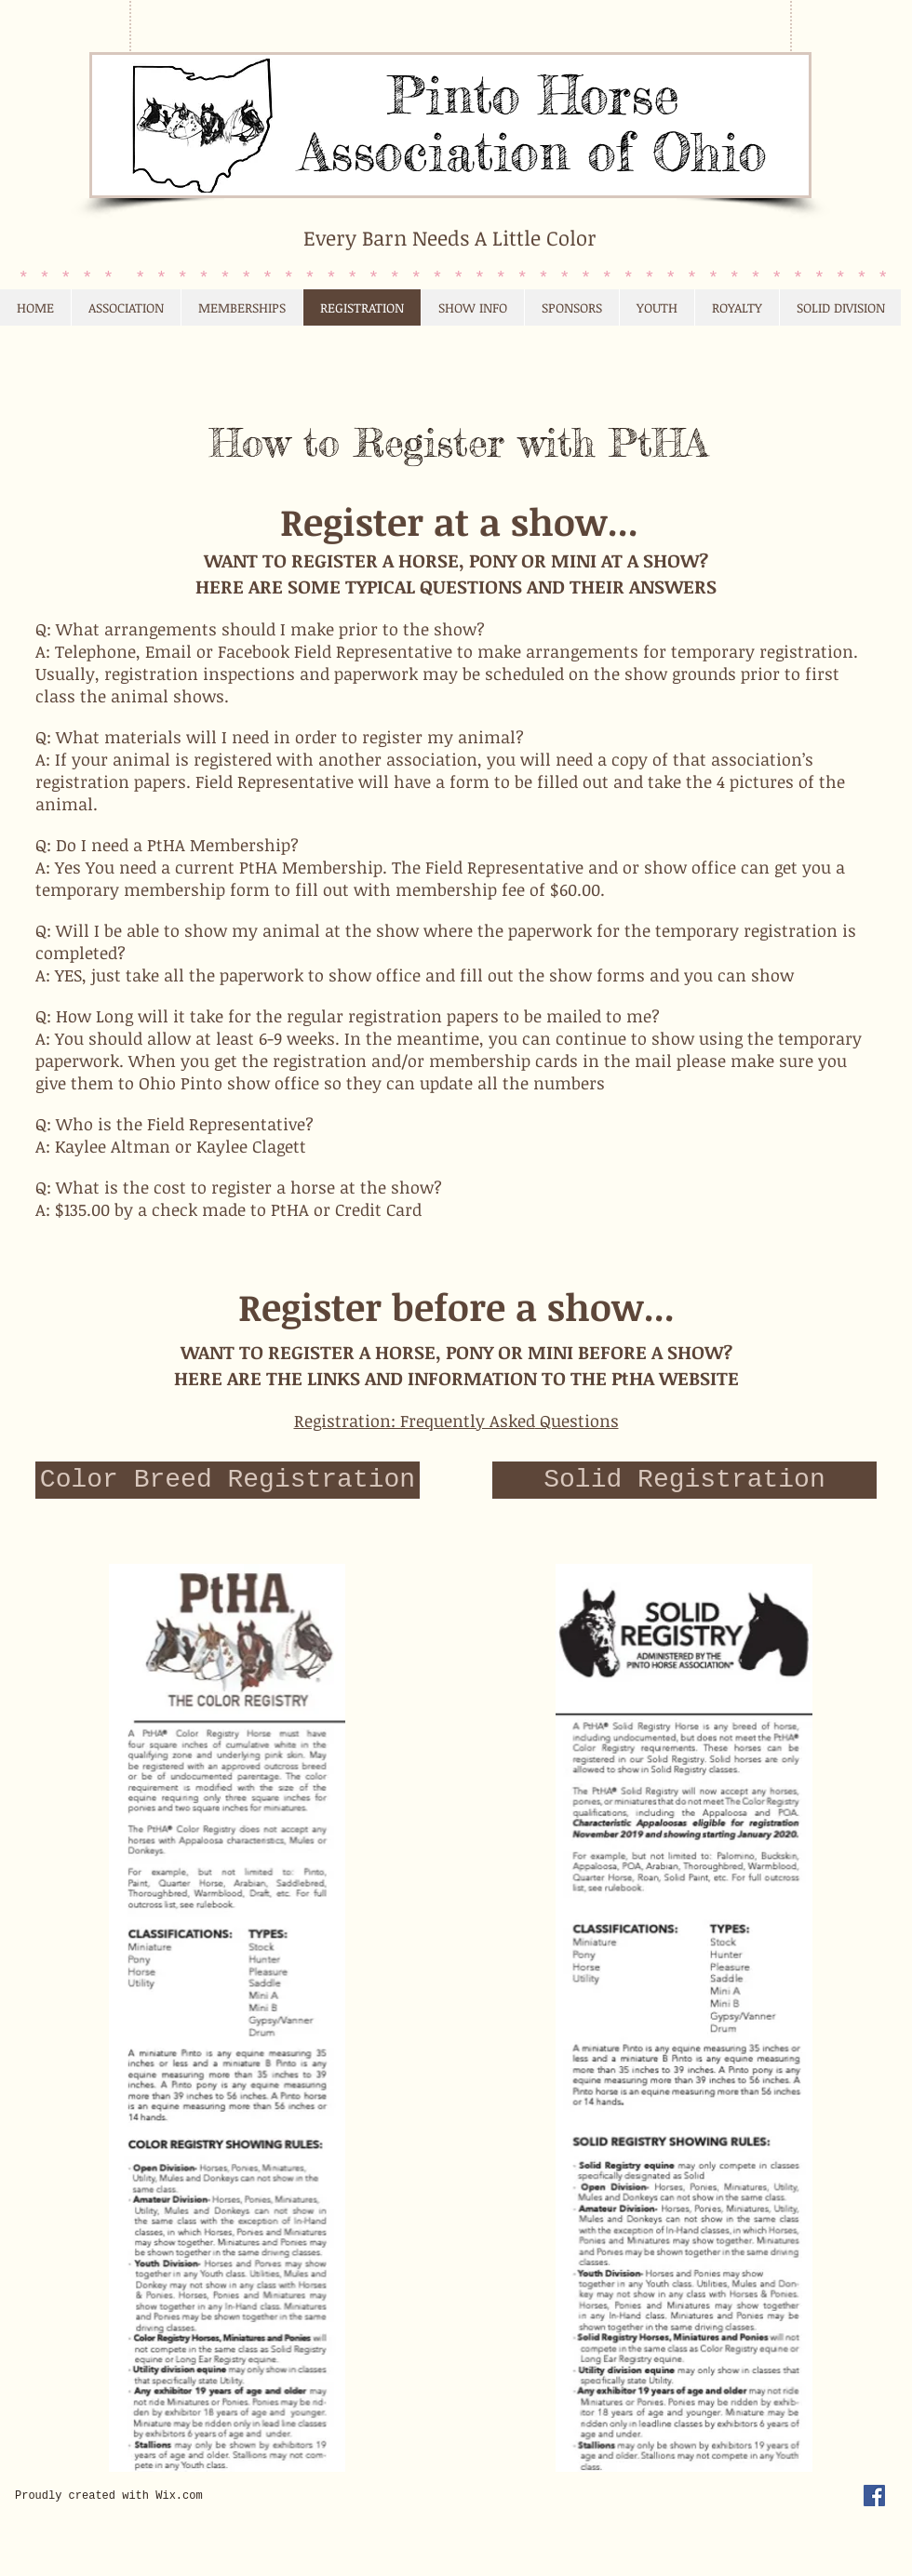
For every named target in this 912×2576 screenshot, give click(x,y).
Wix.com (178, 2496)
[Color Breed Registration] (227, 1480)
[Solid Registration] (684, 1480)
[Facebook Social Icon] (874, 2495)
